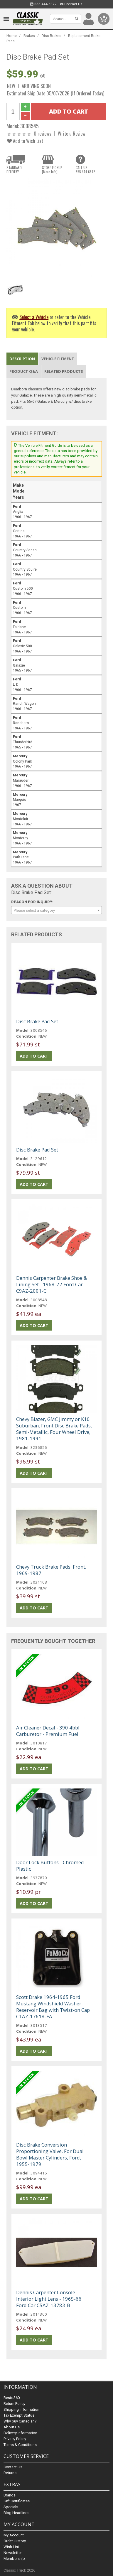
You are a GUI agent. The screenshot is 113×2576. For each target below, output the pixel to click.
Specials (11, 2507)
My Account (14, 2535)
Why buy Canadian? (20, 2421)
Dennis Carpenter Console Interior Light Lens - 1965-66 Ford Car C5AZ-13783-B (49, 2299)
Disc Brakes (51, 35)
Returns (10, 2473)
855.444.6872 (43, 4)
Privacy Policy (15, 2439)
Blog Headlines (16, 2513)
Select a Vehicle (33, 317)
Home (11, 35)
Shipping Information (21, 2409)
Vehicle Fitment (57, 358)
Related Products (63, 371)
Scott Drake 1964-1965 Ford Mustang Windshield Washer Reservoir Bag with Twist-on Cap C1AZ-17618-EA (53, 2007)
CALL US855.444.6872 (85, 169)
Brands (10, 2495)
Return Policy (14, 2403)
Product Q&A (23, 371)
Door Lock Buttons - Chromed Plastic (50, 1865)
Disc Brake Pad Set (37, 1021)
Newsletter (13, 2552)
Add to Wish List (25, 140)
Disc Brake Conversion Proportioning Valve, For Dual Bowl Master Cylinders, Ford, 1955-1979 (50, 2154)
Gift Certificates (17, 2501)
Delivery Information (20, 2433)
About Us (12, 2427)
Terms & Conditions (20, 2444)
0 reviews (42, 133)
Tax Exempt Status (19, 2415)
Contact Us (71, 4)
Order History (15, 2541)
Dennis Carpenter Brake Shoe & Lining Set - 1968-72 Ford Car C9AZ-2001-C (51, 1284)
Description (22, 358)
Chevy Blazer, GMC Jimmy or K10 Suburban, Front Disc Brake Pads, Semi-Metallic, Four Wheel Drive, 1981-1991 (54, 1429)
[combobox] (56, 910)
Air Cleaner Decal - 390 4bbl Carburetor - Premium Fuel (48, 1730)
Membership (14, 2558)
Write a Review (71, 133)
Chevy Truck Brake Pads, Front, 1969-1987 (51, 1570)
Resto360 (12, 2397)
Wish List (11, 2547)
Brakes (29, 35)
